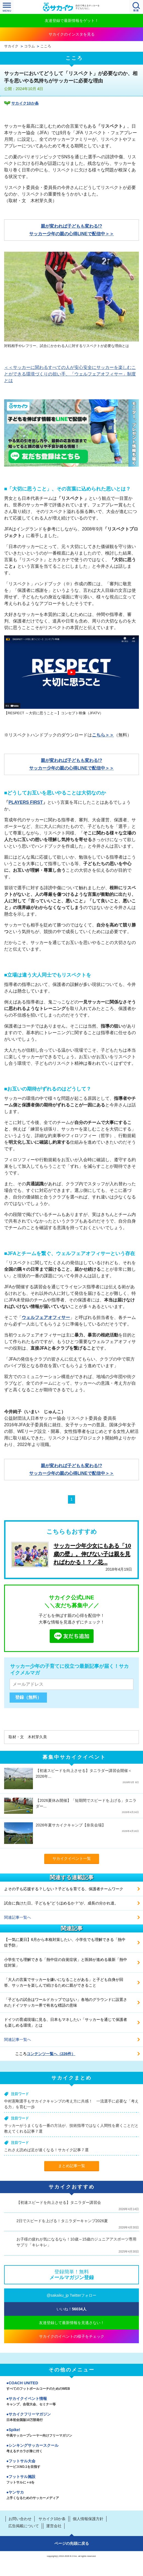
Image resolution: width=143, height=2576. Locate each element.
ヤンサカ (71, 2495)
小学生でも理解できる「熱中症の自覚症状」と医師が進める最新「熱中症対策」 (65, 1962)
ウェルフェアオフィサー (46, 1317)
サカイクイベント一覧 (71, 1858)
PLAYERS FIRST (26, 802)
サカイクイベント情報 (71, 2401)
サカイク (11, 46)
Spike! (71, 2433)
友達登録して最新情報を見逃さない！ (71, 2322)
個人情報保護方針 (88, 2519)
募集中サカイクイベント (74, 1757)
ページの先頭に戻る (71, 2543)
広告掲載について (23, 2526)
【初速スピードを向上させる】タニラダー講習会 (58, 2202)
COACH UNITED (71, 2386)
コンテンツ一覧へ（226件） (51, 2054)
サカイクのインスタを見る (72, 34)
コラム (29, 46)
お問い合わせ (20, 2519)
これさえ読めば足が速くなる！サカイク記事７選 (46, 2150)
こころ (45, 46)
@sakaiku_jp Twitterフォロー (71, 2295)
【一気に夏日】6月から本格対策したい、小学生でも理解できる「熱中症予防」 (64, 1942)
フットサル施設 (71, 2479)
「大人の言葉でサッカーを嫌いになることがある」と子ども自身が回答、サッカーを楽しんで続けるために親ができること (63, 1982)
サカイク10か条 (25, 103)
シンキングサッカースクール (71, 2448)
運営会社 (53, 2526)
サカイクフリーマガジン (71, 2417)
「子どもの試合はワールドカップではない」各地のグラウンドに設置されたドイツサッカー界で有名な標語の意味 (65, 2002)
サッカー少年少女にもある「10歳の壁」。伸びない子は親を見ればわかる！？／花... (92, 1554)
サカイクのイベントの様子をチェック (71, 2336)
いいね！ (71, 2309)
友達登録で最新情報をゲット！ (72, 20)
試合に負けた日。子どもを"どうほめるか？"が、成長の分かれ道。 (61, 1903)
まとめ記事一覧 (71, 2166)
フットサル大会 (71, 2464)
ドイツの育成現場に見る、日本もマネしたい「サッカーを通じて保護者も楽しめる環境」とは (65, 2022)
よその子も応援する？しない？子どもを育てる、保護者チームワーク (63, 1889)
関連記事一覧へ (17, 1917)
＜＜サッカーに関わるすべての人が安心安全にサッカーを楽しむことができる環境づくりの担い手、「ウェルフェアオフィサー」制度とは (70, 374)
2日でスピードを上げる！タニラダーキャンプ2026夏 (62, 2221)
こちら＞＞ (103, 735)
